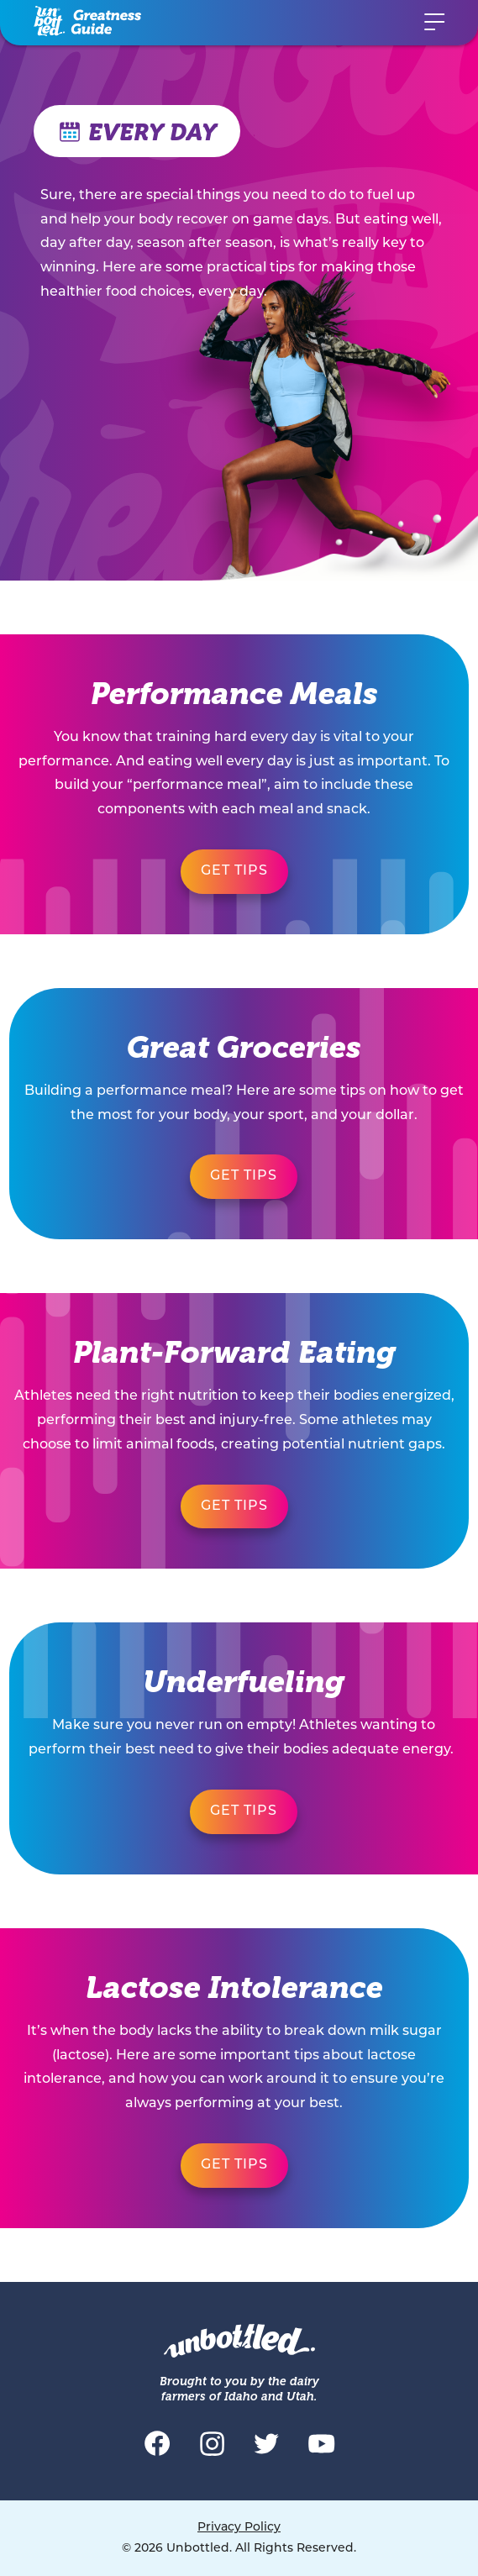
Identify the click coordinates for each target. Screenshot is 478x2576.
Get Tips (234, 871)
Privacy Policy (239, 2527)
